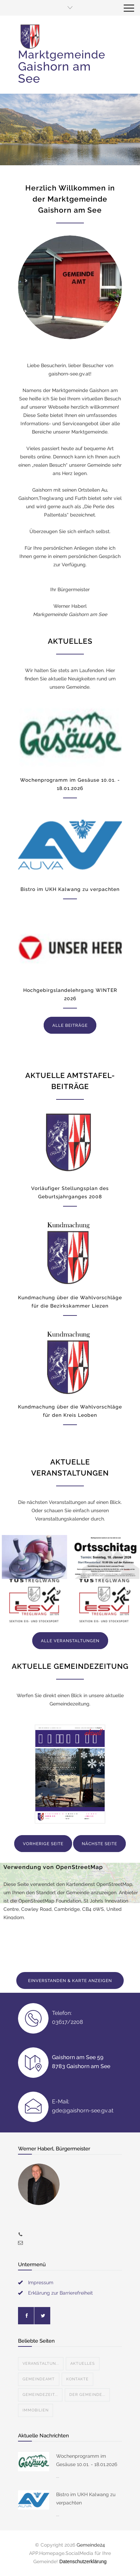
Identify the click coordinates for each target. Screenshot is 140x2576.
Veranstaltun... (41, 2363)
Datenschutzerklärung (82, 2561)
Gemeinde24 (91, 2545)
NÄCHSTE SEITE (99, 1843)
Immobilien (36, 2410)
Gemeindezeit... (40, 2394)
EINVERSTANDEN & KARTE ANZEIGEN (70, 1980)
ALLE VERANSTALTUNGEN (70, 1640)
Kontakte (77, 2379)
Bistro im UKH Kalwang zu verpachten (70, 889)
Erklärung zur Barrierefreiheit (60, 2293)
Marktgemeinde (61, 66)
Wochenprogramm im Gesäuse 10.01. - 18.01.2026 (86, 2460)
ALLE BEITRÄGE (70, 1025)
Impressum (40, 2282)
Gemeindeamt (39, 2379)
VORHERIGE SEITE (43, 1843)
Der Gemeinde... (87, 2394)
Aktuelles (82, 2363)
